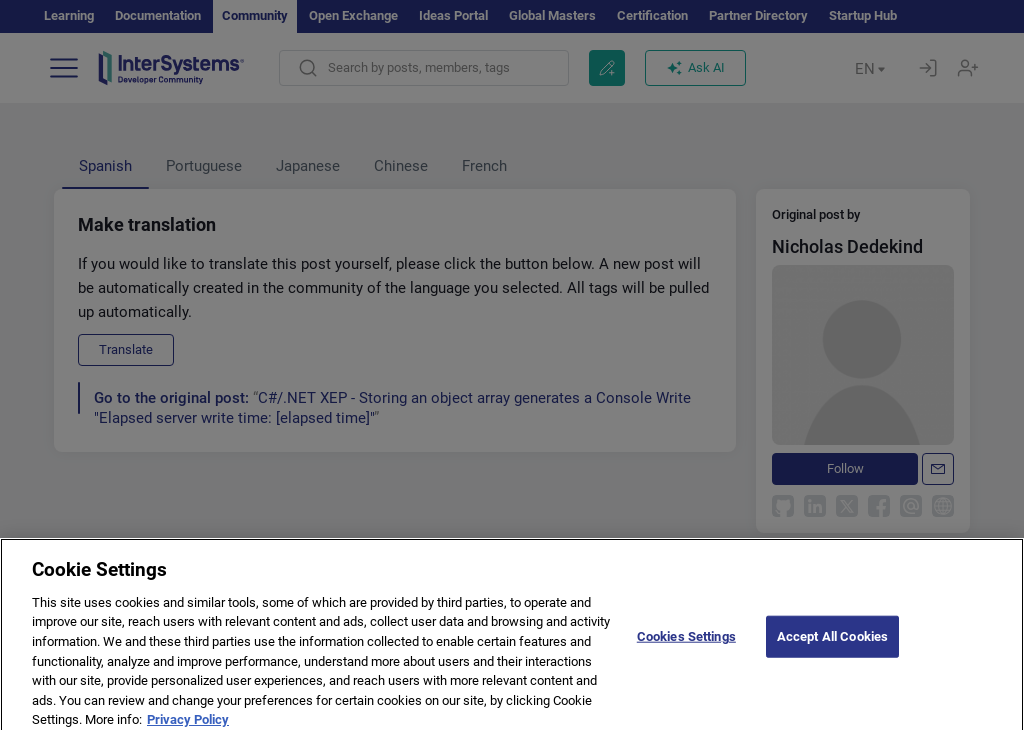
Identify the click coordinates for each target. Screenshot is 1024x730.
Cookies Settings (686, 645)
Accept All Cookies (832, 645)
